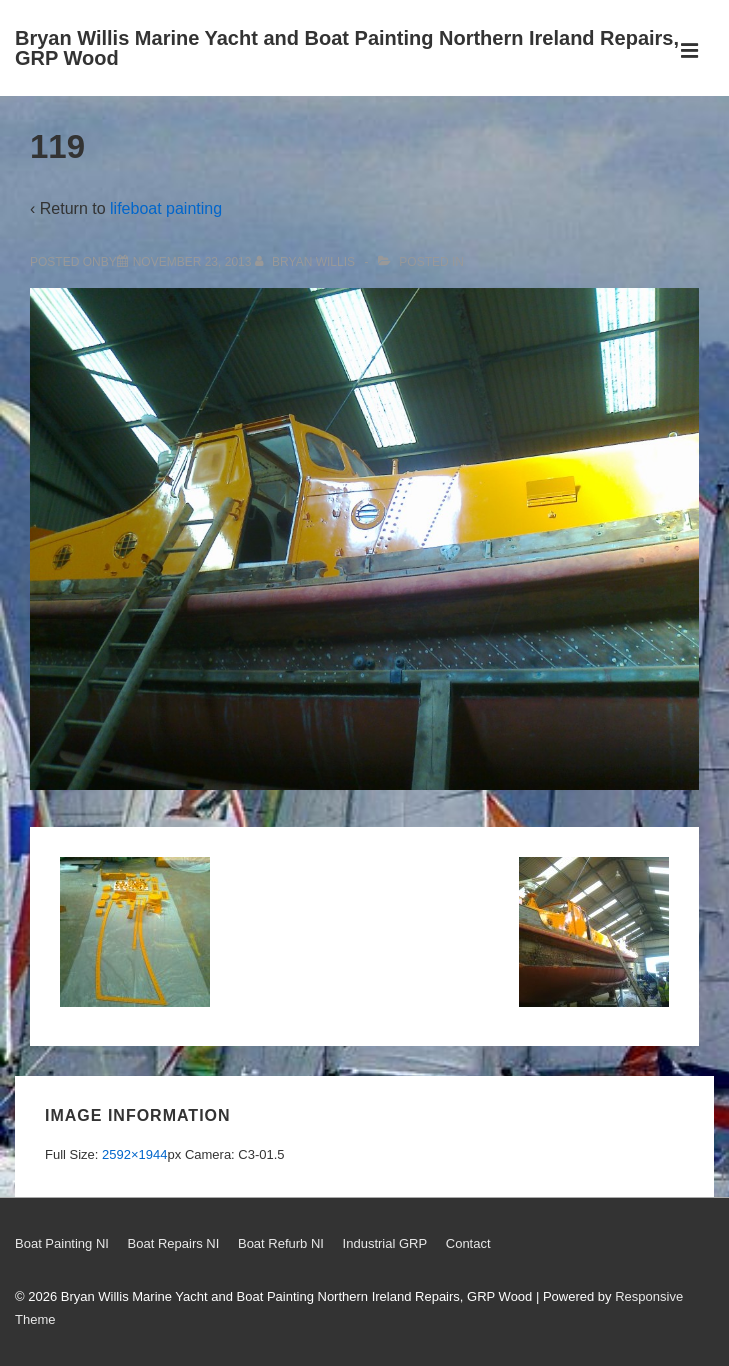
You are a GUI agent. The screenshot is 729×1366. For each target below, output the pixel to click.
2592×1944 (134, 1154)
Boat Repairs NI (174, 1243)
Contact (468, 1243)
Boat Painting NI (62, 1243)
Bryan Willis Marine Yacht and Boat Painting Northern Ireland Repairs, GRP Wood (347, 48)
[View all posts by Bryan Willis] (307, 262)
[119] (192, 262)
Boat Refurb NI (281, 1243)
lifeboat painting (166, 208)
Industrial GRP (385, 1243)
